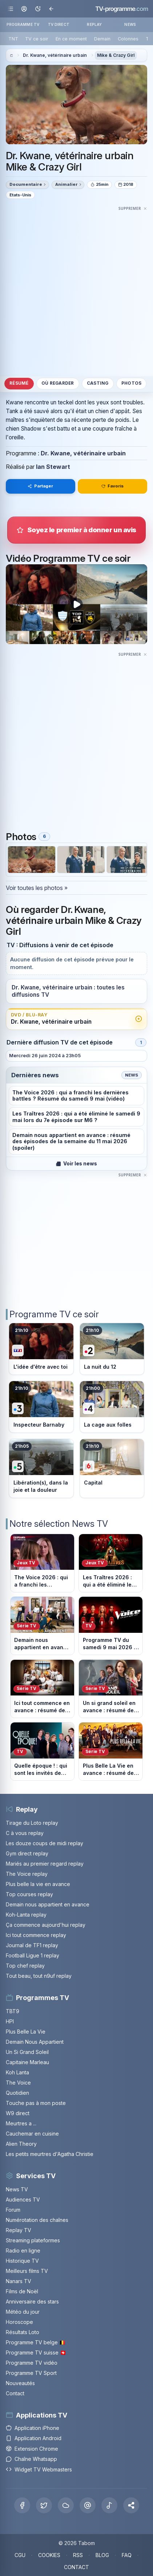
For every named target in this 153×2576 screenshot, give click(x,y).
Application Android (33, 2438)
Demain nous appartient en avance (47, 1904)
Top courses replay (29, 1894)
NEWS (130, 24)
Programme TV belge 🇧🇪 (35, 2342)
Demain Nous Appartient (35, 2042)
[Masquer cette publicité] (132, 208)
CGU (20, 2555)
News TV (17, 2189)
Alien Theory (21, 2144)
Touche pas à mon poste (36, 2103)
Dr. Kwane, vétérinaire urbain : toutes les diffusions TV (68, 991)
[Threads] (88, 2505)
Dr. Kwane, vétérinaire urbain (55, 55)
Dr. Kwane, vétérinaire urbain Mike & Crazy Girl (69, 161)
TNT (13, 39)
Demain (102, 39)
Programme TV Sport (31, 2373)
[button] (131, 2505)
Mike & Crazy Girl (115, 55)
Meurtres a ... (21, 2123)
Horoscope (19, 2322)
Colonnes (128, 39)
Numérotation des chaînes (37, 2220)
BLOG (102, 2555)
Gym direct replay (27, 1853)
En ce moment (71, 39)
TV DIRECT (58, 24)
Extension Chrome (32, 2449)
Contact (15, 2393)
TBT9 (12, 2011)
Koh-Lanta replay (26, 1915)
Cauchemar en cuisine (32, 2133)
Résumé (18, 383)
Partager (40, 486)
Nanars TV (18, 2281)
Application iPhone (32, 2428)
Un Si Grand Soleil (27, 2052)
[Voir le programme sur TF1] (41, 1349)
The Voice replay (27, 1874)
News (131, 1075)
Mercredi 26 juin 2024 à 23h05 (45, 1055)
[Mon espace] (24, 8)
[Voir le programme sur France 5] (41, 1468)
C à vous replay (25, 1833)
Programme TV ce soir (54, 1314)
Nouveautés (20, 2383)
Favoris (112, 486)
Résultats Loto (22, 2332)
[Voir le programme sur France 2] (112, 1349)
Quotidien (17, 2093)
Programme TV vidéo (31, 2363)
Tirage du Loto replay (32, 1823)
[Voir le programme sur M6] (112, 1468)
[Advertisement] (76, 289)
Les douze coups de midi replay (44, 1843)
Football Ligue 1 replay (32, 1955)
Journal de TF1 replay (32, 1945)
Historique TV (22, 2261)
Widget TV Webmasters (39, 2469)
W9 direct (17, 2113)
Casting (98, 383)
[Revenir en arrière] (51, 8)
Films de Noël (22, 2291)
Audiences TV (23, 2199)
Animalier (66, 184)
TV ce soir (36, 39)
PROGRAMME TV (23, 24)
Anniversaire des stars (32, 2301)
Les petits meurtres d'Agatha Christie (49, 2154)
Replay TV (18, 2230)
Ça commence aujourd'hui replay (45, 1925)
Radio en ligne (23, 2250)
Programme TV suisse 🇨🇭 (36, 2352)
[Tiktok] (109, 2505)
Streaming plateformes (33, 2240)
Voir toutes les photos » (37, 887)
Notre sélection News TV (58, 1523)
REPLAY (94, 24)
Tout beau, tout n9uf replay (39, 1976)
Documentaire (25, 184)
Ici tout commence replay (36, 1935)
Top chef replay (25, 1966)
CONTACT (76, 2567)
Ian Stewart (53, 466)
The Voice (18, 2082)
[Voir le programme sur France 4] (112, 1407)
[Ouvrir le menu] (10, 8)
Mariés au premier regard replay (45, 1864)
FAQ (127, 2555)
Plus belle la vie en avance (38, 1884)
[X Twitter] (44, 2505)
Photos (131, 383)
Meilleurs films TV (27, 2271)
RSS (78, 2555)
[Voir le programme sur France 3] (41, 1407)
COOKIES (49, 2555)
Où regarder (57, 383)
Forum (13, 2210)
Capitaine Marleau (27, 2062)
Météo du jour (23, 2312)
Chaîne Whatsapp (31, 2459)
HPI (10, 2021)
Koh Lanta (17, 2072)
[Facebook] (22, 2505)
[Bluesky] (66, 2505)
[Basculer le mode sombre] (37, 8)
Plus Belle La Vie (25, 2031)
